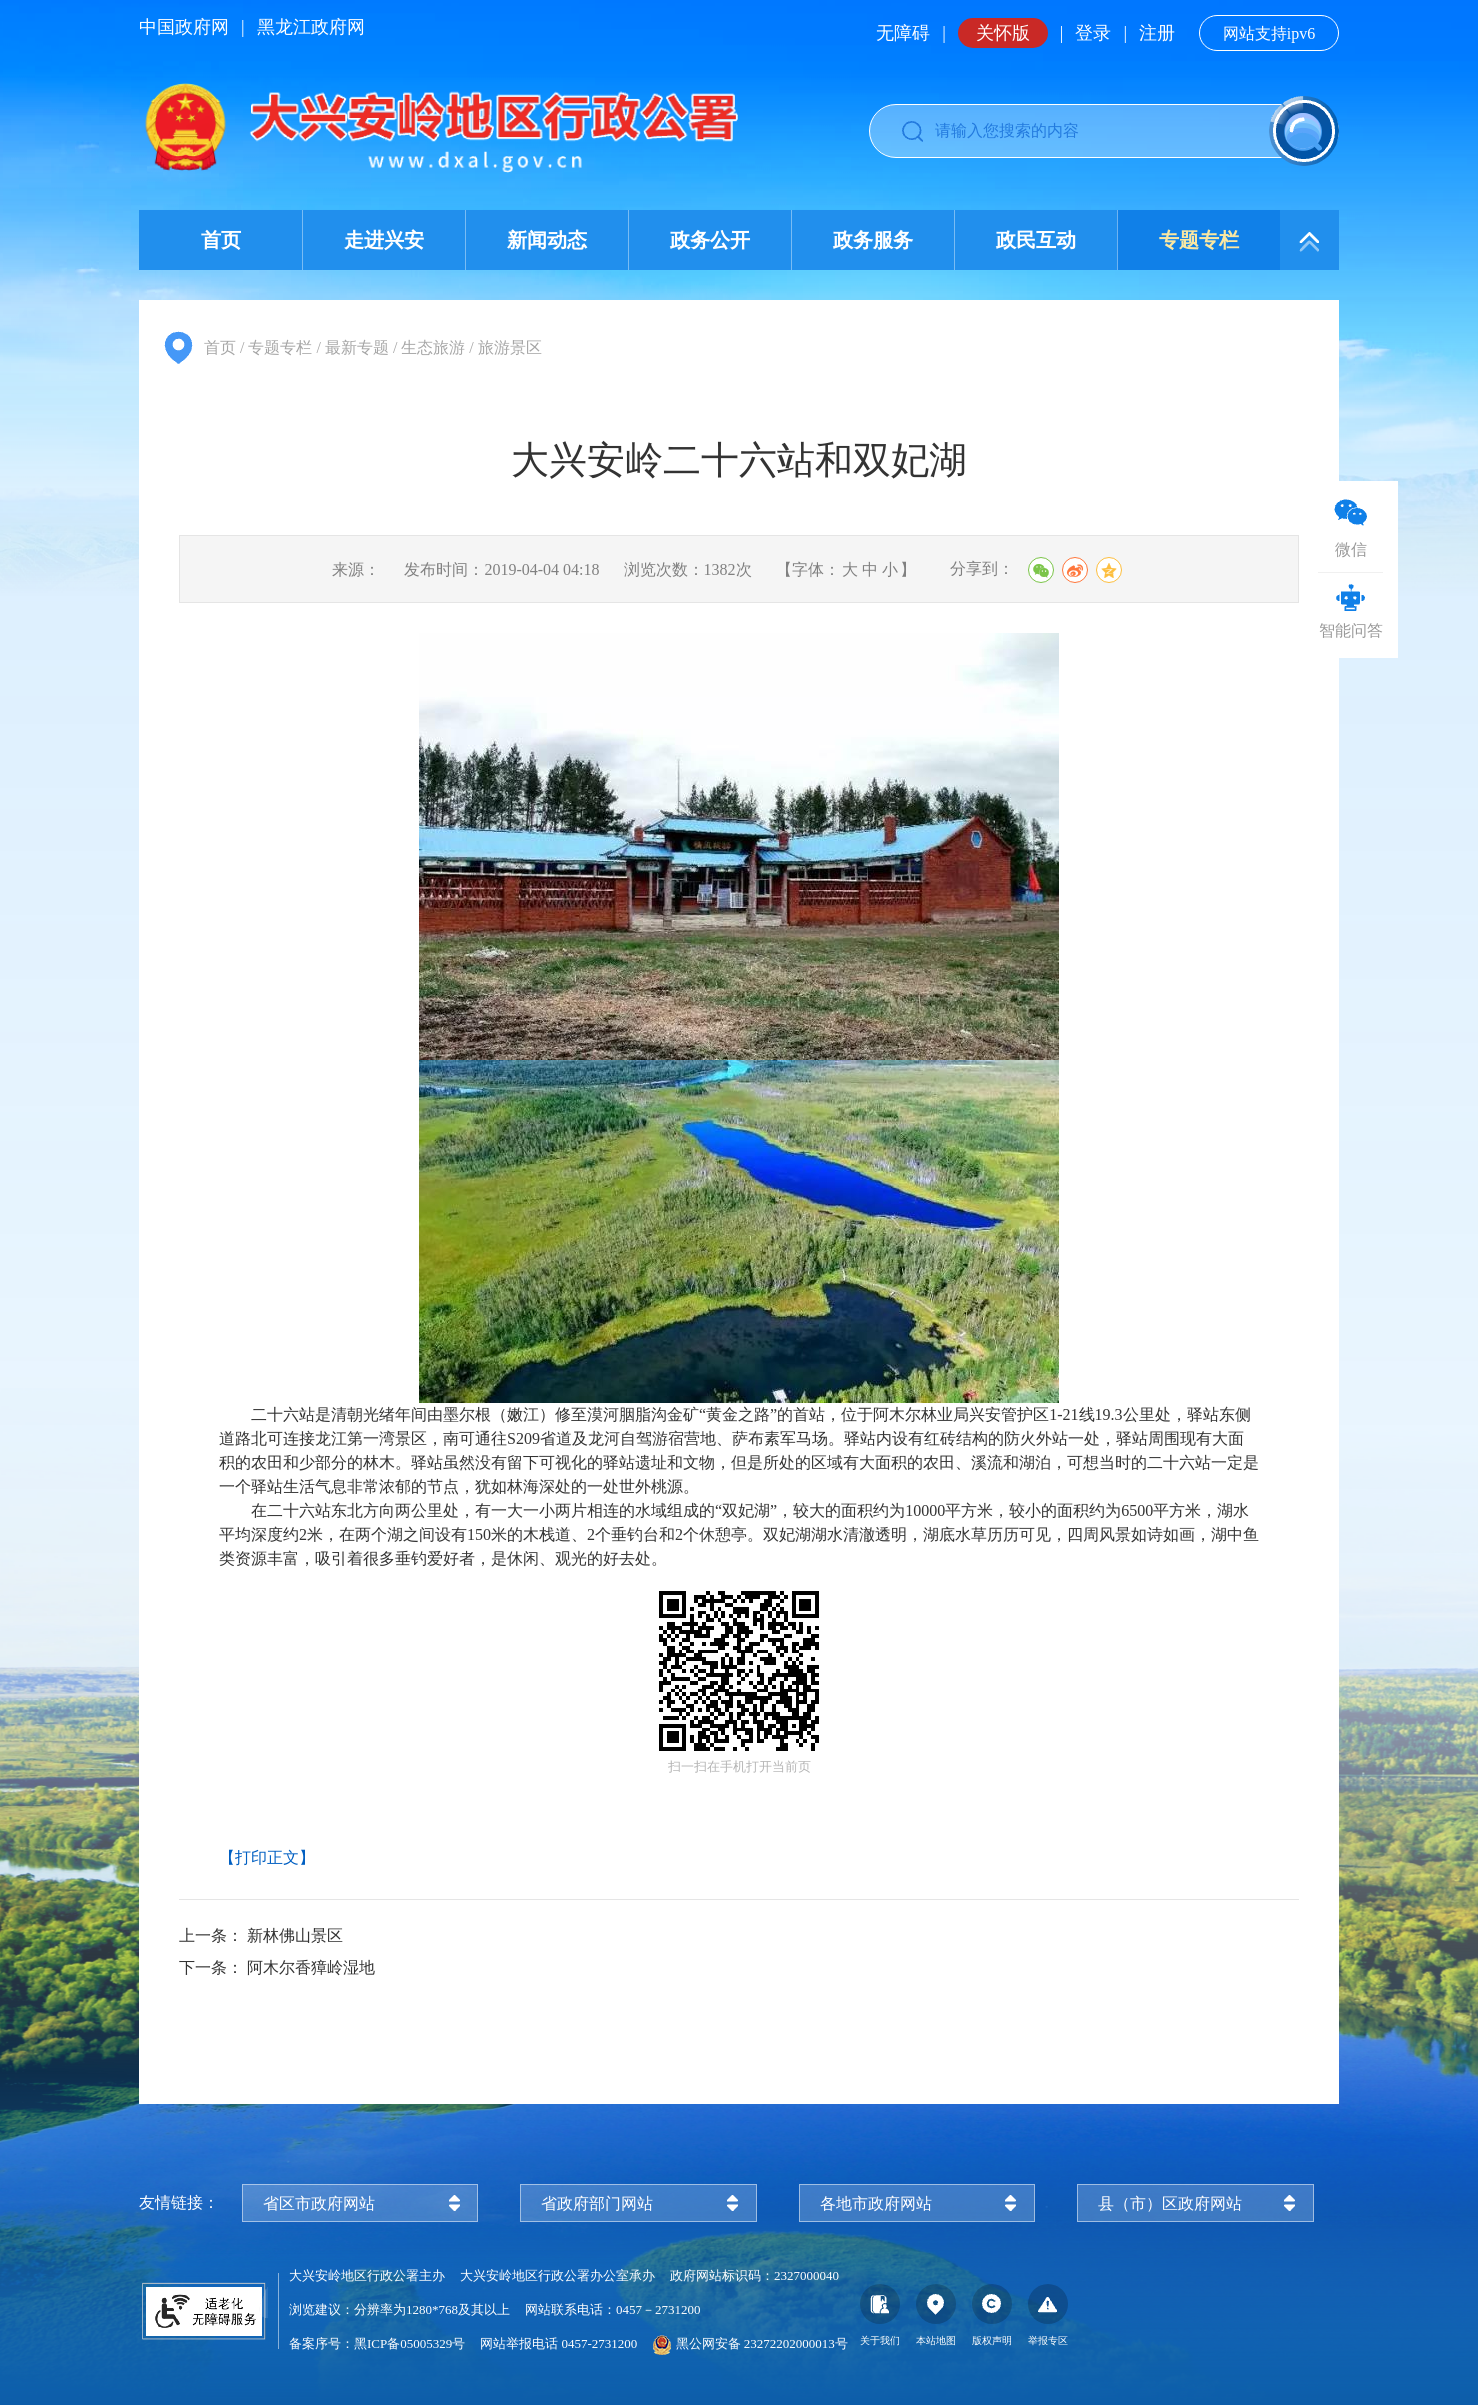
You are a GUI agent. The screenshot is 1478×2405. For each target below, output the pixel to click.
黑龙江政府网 (311, 27)
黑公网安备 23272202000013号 (750, 2343)
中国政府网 (184, 27)
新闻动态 (547, 240)
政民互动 (1036, 240)
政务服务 (873, 240)
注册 (1157, 33)
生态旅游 (433, 347)
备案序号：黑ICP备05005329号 (377, 2343)
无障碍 (903, 33)
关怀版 (1003, 33)
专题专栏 (1199, 240)
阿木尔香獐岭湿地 (311, 1967)
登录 (1093, 33)
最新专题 (357, 347)
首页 (221, 240)
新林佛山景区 (295, 1935)
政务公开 (710, 240)
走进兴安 (384, 240)
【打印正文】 (267, 1857)
